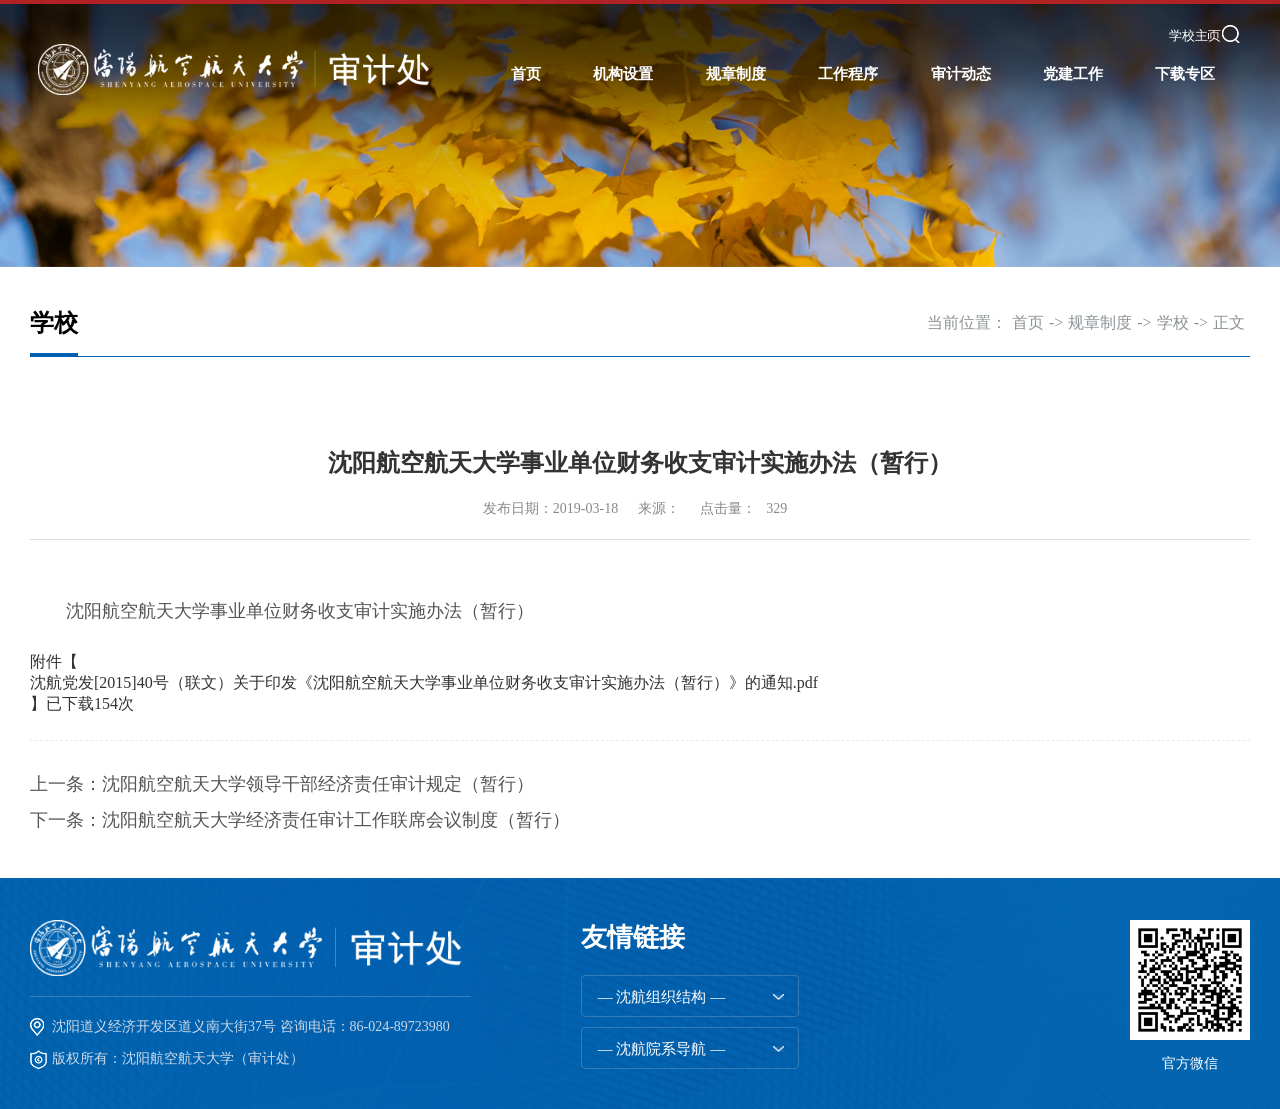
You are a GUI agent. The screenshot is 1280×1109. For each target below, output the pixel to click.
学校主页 (1195, 35)
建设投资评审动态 (961, 239)
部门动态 (961, 119)
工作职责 (623, 159)
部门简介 (623, 119)
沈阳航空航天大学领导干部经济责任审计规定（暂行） (318, 784)
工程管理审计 (848, 199)
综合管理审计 (848, 159)
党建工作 (1073, 74)
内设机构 (623, 199)
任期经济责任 (848, 119)
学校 (736, 159)
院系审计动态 (961, 159)
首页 (526, 74)
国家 (736, 119)
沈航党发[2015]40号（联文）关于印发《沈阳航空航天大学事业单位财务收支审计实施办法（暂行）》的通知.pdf (424, 682)
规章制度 (736, 74)
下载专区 (1185, 74)
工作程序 (848, 74)
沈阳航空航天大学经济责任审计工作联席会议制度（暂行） (336, 820)
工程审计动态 (961, 199)
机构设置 (623, 74)
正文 (1229, 322)
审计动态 (961, 74)
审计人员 (623, 239)
